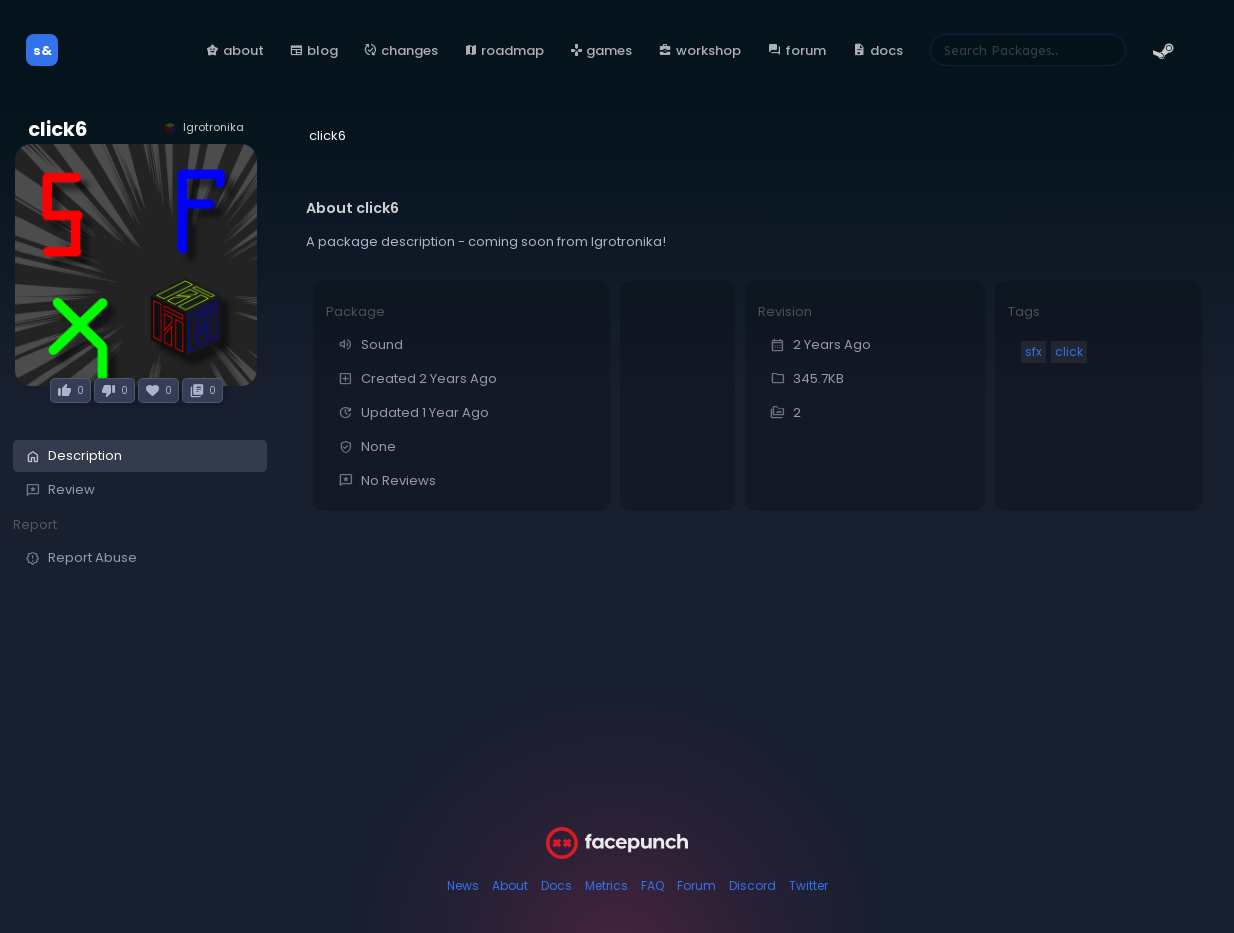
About (510, 885)
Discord (752, 885)
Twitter (808, 885)
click (1069, 351)
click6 (57, 129)
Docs (556, 885)
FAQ (652, 885)
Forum (696, 885)
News (463, 885)
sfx (1033, 351)
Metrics (606, 885)
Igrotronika (203, 127)
